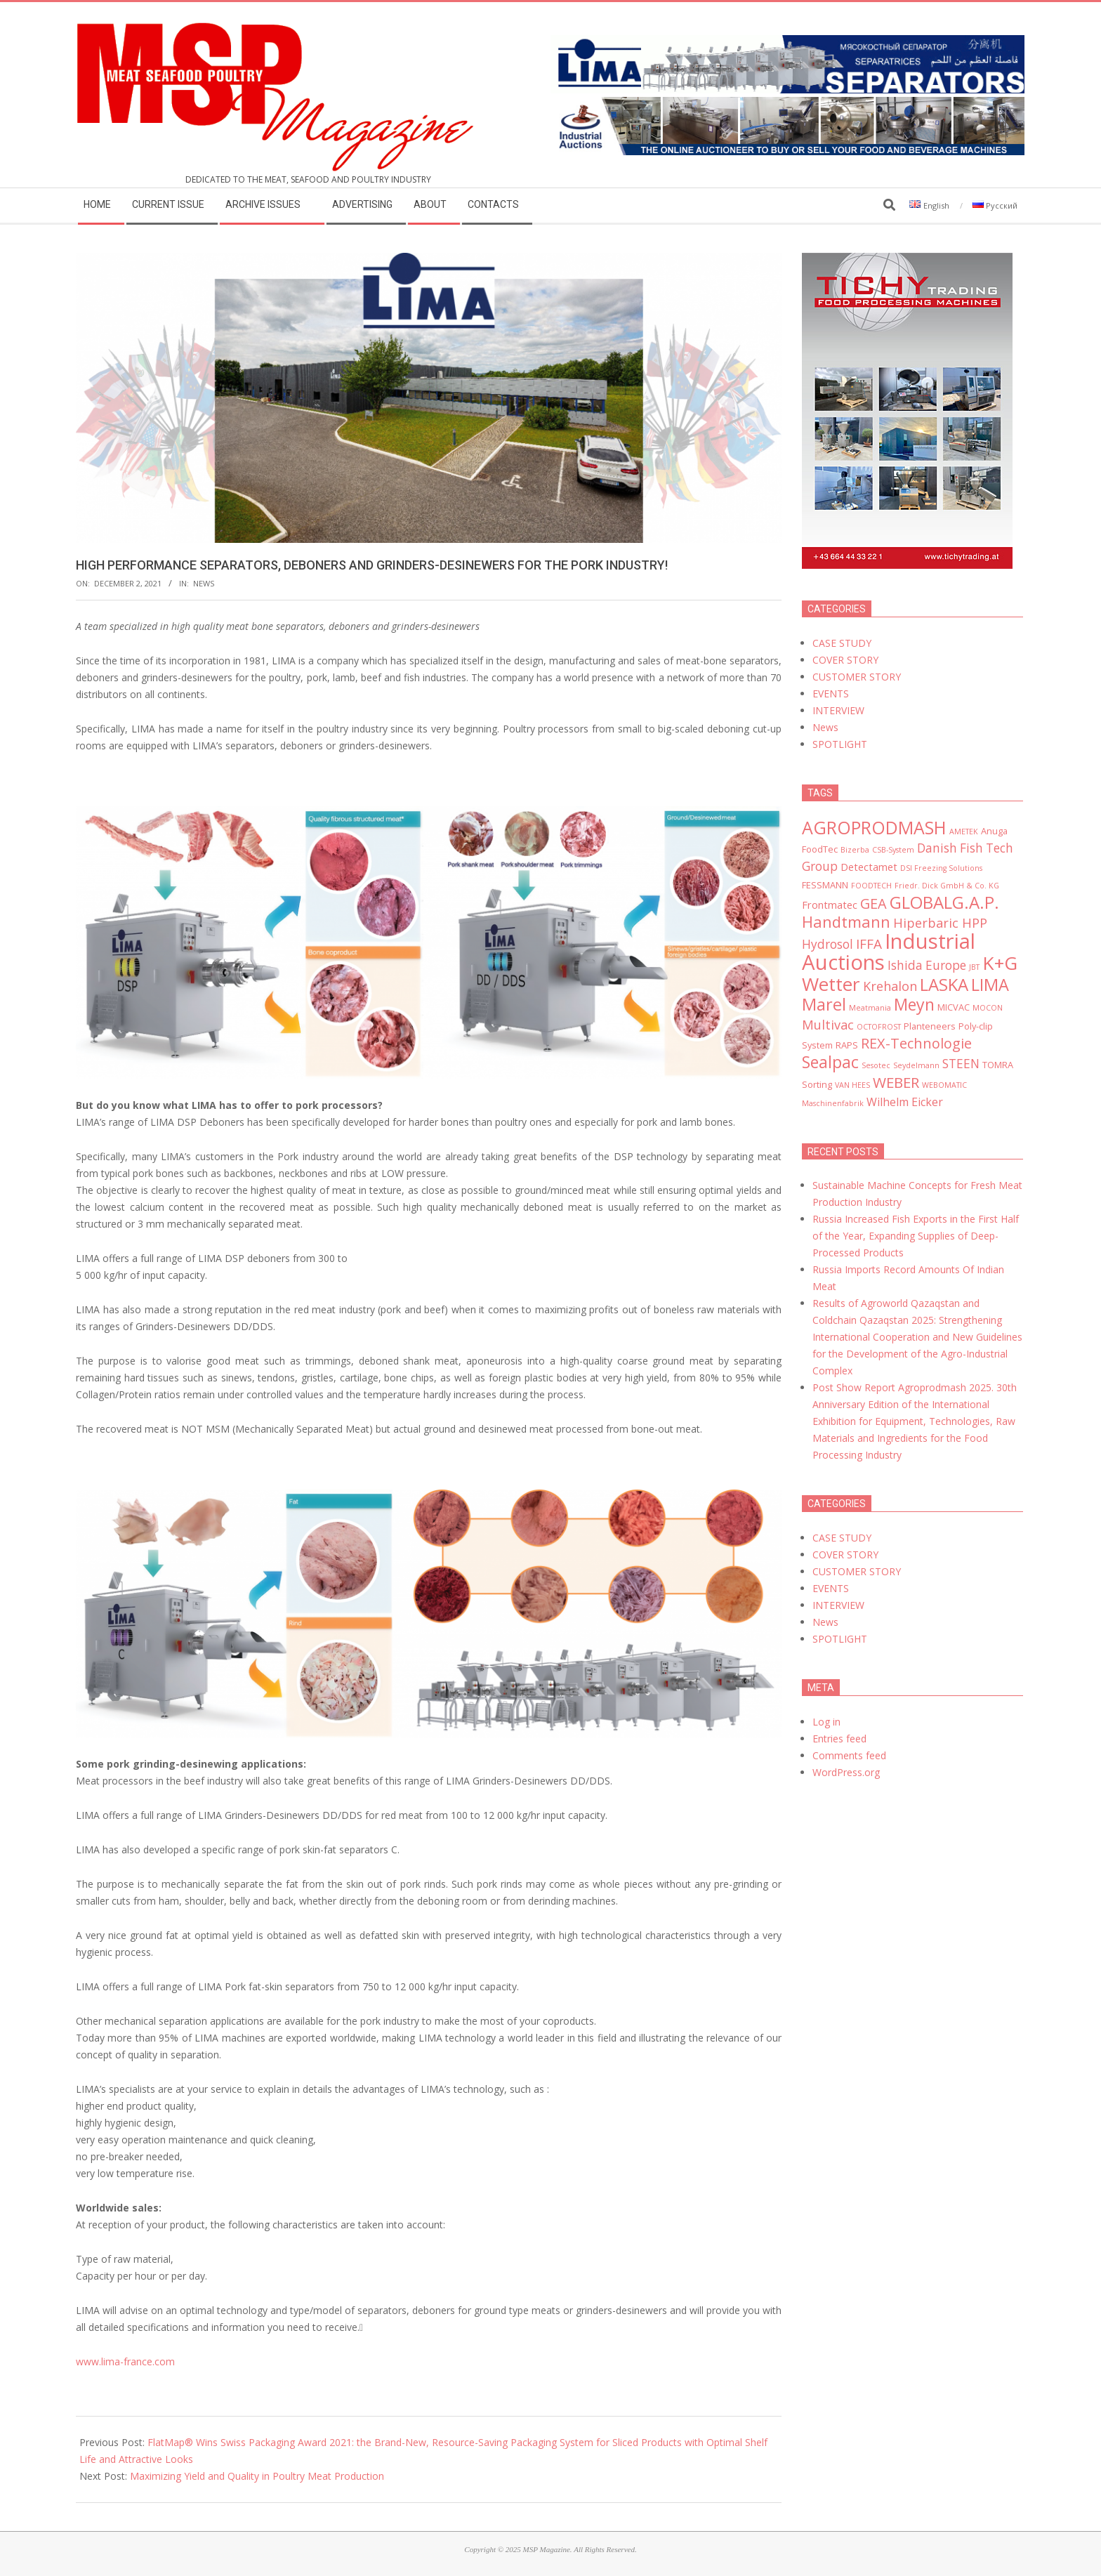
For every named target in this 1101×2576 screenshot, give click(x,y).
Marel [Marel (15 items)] (824, 1004)
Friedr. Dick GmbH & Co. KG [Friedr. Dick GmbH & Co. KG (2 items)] (947, 886)
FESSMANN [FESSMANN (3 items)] (825, 885)
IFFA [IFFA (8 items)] (869, 944)
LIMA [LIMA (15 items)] (990, 984)
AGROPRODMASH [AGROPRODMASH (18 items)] (874, 827)
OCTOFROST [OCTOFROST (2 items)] (879, 1027)
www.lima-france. (115, 2361)
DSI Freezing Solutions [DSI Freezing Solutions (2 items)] (941, 868)
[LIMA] (787, 43)
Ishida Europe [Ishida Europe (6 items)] (927, 965)
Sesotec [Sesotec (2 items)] (876, 1065)
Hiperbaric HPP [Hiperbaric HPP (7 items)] (940, 922)
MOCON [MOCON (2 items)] (988, 1008)
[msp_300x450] (907, 261)
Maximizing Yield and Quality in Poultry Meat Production (257, 2476)
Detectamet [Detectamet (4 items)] (868, 867)
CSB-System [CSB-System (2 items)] (893, 850)
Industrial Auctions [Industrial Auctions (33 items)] (888, 951)
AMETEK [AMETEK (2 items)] (963, 831)
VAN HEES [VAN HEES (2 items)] (852, 1085)
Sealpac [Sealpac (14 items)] (830, 1062)
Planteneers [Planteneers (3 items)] (930, 1026)
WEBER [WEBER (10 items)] (896, 1082)
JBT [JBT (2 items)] (974, 967)
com (164, 2361)
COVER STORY (845, 659)
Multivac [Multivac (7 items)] (828, 1024)
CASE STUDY (841, 643)
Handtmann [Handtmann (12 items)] (846, 922)
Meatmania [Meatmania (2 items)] (870, 1008)
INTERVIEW (838, 710)
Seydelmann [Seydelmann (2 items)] (916, 1065)
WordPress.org (846, 1772)
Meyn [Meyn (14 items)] (914, 1004)
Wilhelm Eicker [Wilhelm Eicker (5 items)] (904, 1102)
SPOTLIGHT (839, 744)
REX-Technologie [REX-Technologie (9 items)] (916, 1043)
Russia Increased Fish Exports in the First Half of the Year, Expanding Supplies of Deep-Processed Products (915, 1235)
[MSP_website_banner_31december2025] (787, 105)
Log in (826, 1721)
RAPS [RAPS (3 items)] (847, 1045)
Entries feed (839, 1738)
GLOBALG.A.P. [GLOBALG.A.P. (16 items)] (944, 902)
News (203, 583)
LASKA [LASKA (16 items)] (944, 984)
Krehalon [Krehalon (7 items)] (890, 986)
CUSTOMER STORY (856, 676)
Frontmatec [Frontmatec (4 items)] (829, 905)
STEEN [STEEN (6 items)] (961, 1064)
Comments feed (849, 1755)
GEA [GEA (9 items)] (873, 903)
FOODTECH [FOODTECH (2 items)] (871, 886)
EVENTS (830, 693)
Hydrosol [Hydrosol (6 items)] (827, 944)
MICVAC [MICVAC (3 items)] (953, 1007)
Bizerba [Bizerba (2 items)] (854, 850)
